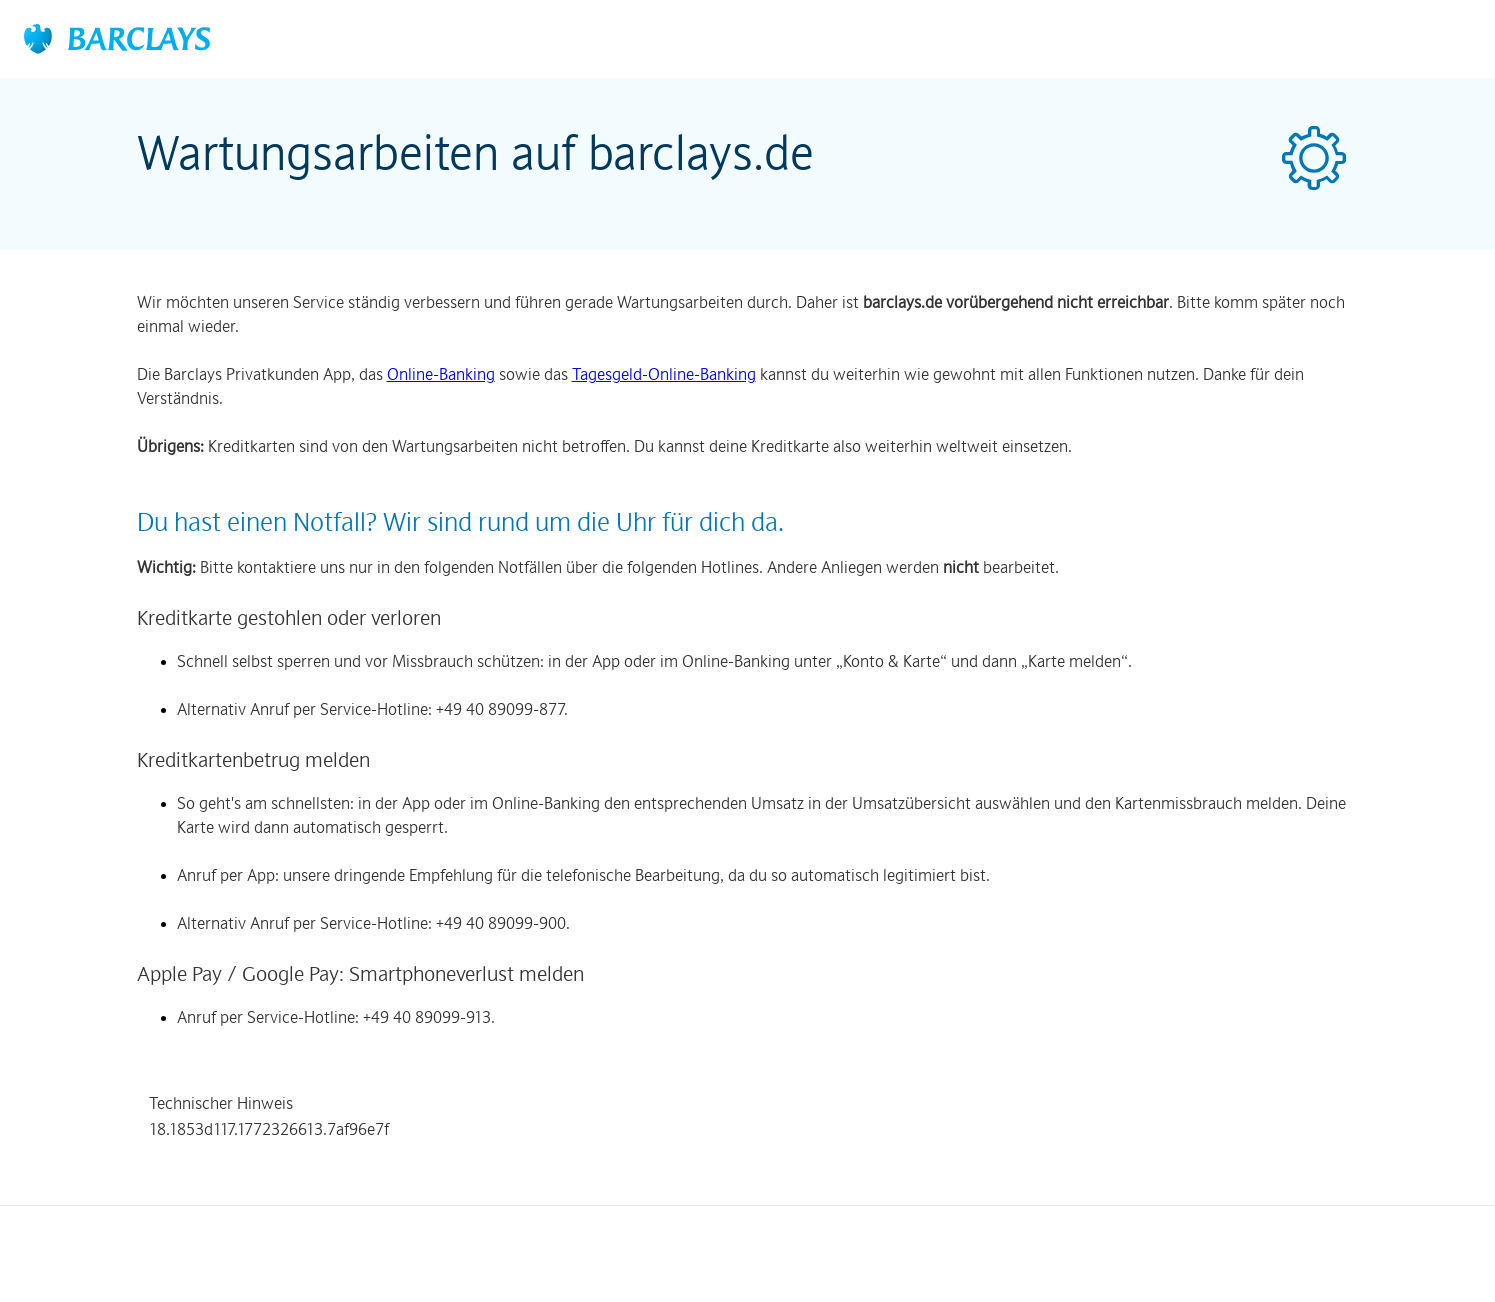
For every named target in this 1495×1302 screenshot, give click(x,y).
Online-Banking (441, 374)
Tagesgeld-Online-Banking (664, 374)
